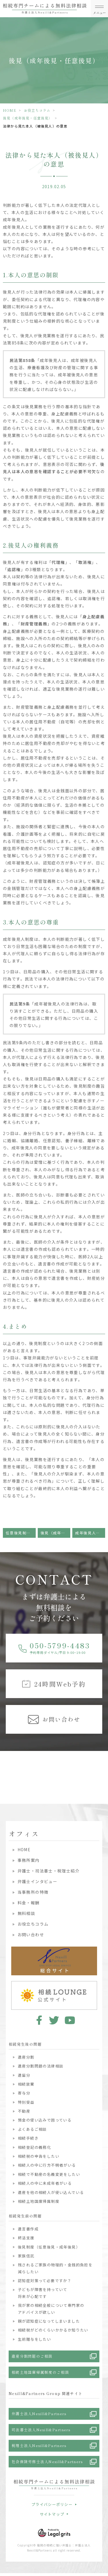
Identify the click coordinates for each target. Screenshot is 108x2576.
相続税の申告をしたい (38, 2156)
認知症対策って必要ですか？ (44, 2280)
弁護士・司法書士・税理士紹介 (49, 1871)
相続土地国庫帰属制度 (38, 2201)
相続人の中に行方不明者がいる (47, 2165)
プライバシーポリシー (52, 2504)
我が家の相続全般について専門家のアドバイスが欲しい (51, 2309)
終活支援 (26, 2237)
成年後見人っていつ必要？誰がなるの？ (90, 1532)
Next (102, 1766)
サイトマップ (52, 2514)
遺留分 (24, 2075)
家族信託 (26, 2256)
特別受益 (26, 2102)
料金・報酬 (29, 1902)
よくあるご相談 (32, 2129)
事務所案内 (29, 1860)
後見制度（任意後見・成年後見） (49, 2247)
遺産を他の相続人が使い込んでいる (51, 2192)
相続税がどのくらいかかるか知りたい (53, 2330)
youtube (70, 2020)
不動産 (24, 2111)
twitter (54, 2020)
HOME (9, 110)
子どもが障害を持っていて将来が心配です (42, 2293)
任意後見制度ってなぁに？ (21, 1532)
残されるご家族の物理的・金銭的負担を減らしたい (55, 2268)
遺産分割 (26, 2057)
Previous (5, 1766)
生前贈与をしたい (34, 2339)
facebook (38, 2020)
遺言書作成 (28, 2229)
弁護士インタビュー (38, 1881)
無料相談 (26, 1913)
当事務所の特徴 (33, 1892)
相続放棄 (26, 2084)
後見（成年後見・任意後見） (27, 117)
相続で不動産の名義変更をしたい (49, 2174)
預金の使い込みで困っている (44, 2120)
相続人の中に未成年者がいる (45, 2183)
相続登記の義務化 (34, 2147)
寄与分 (24, 2093)
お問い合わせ (31, 1934)
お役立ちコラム (37, 110)
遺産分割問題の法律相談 (40, 2066)
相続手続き (28, 2138)
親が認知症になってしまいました (49, 2321)
